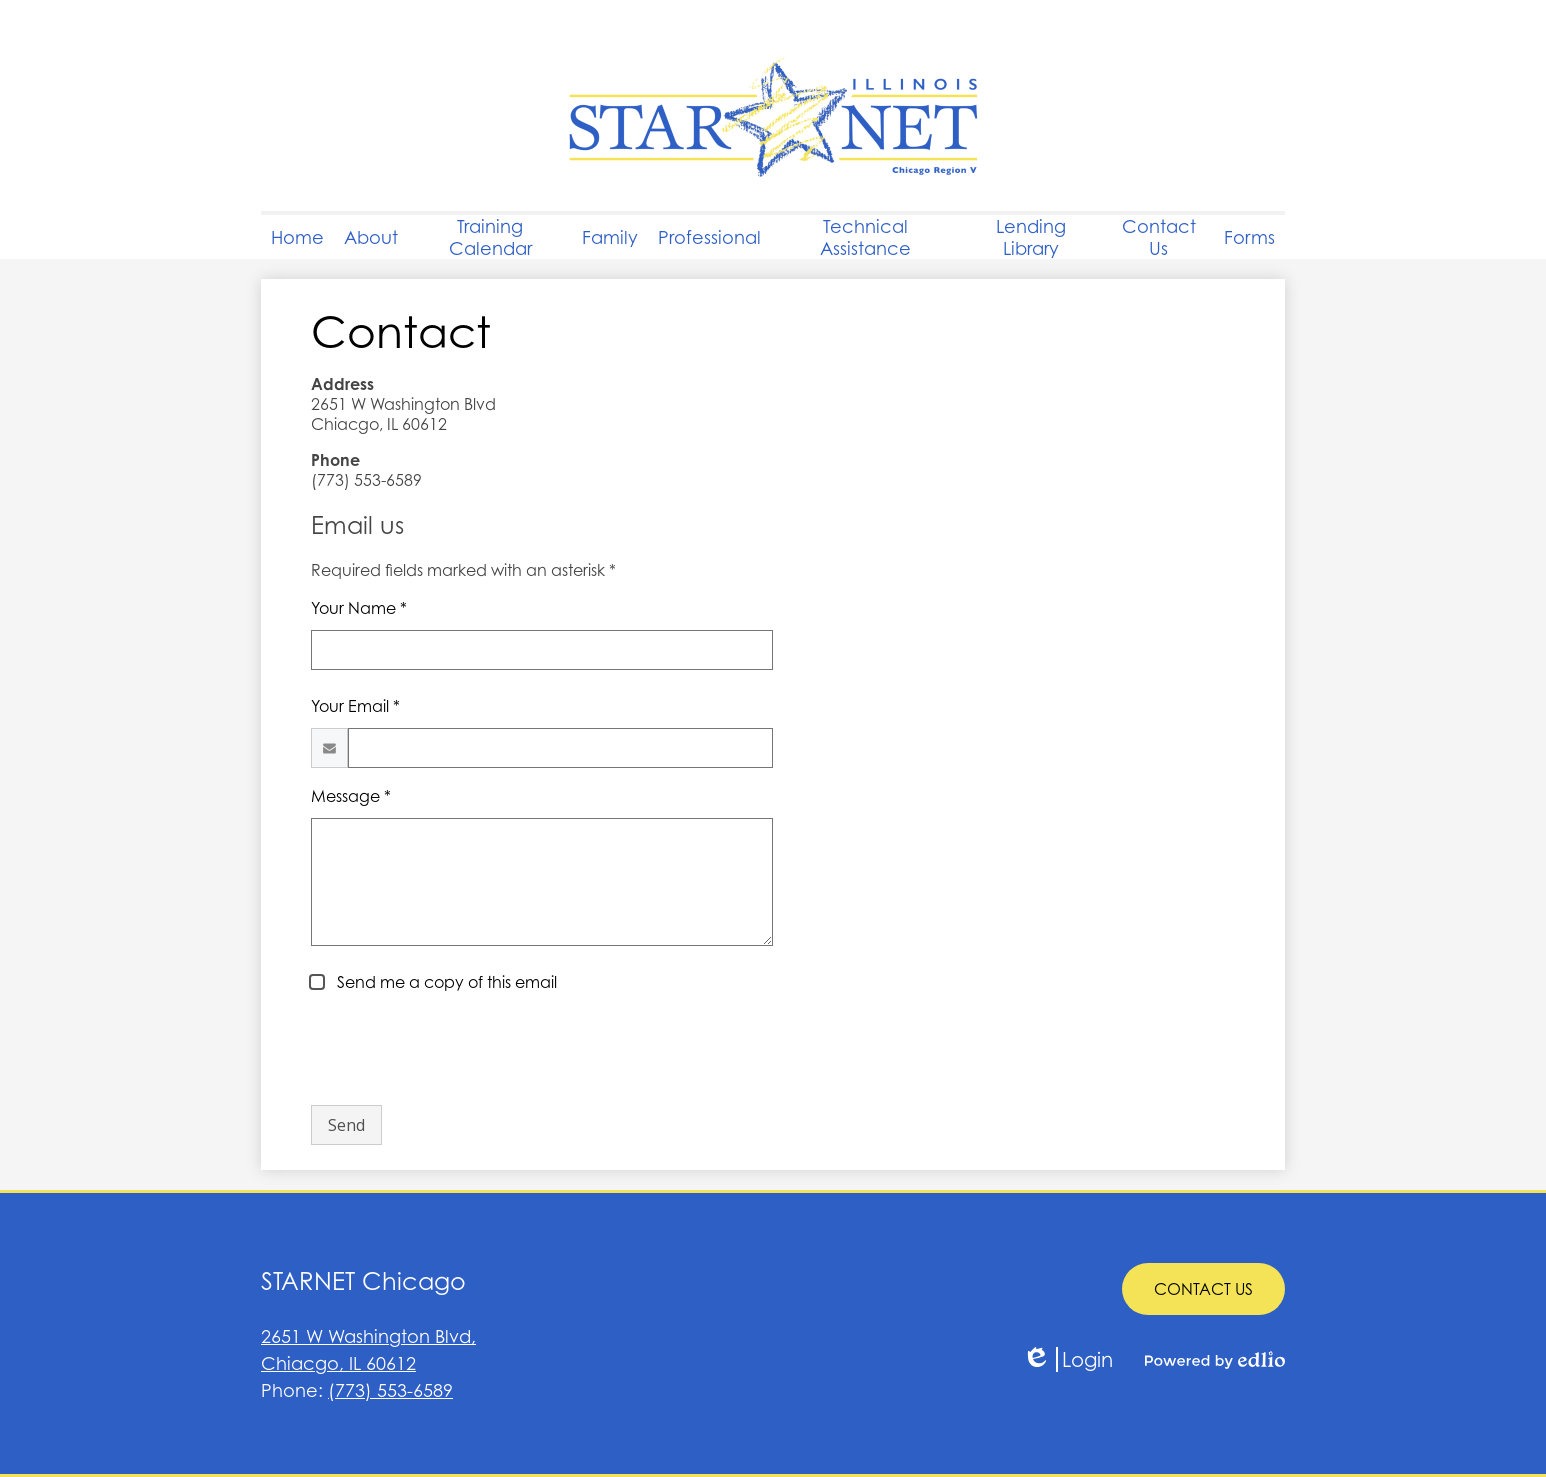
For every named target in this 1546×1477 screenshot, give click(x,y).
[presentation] (463, 1050)
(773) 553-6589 (390, 1390)
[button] (371, 237)
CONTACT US (1203, 1289)
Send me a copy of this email (445, 982)
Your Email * (355, 706)
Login (1067, 1359)
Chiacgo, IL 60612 (517, 1348)
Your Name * (359, 608)
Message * (351, 796)
